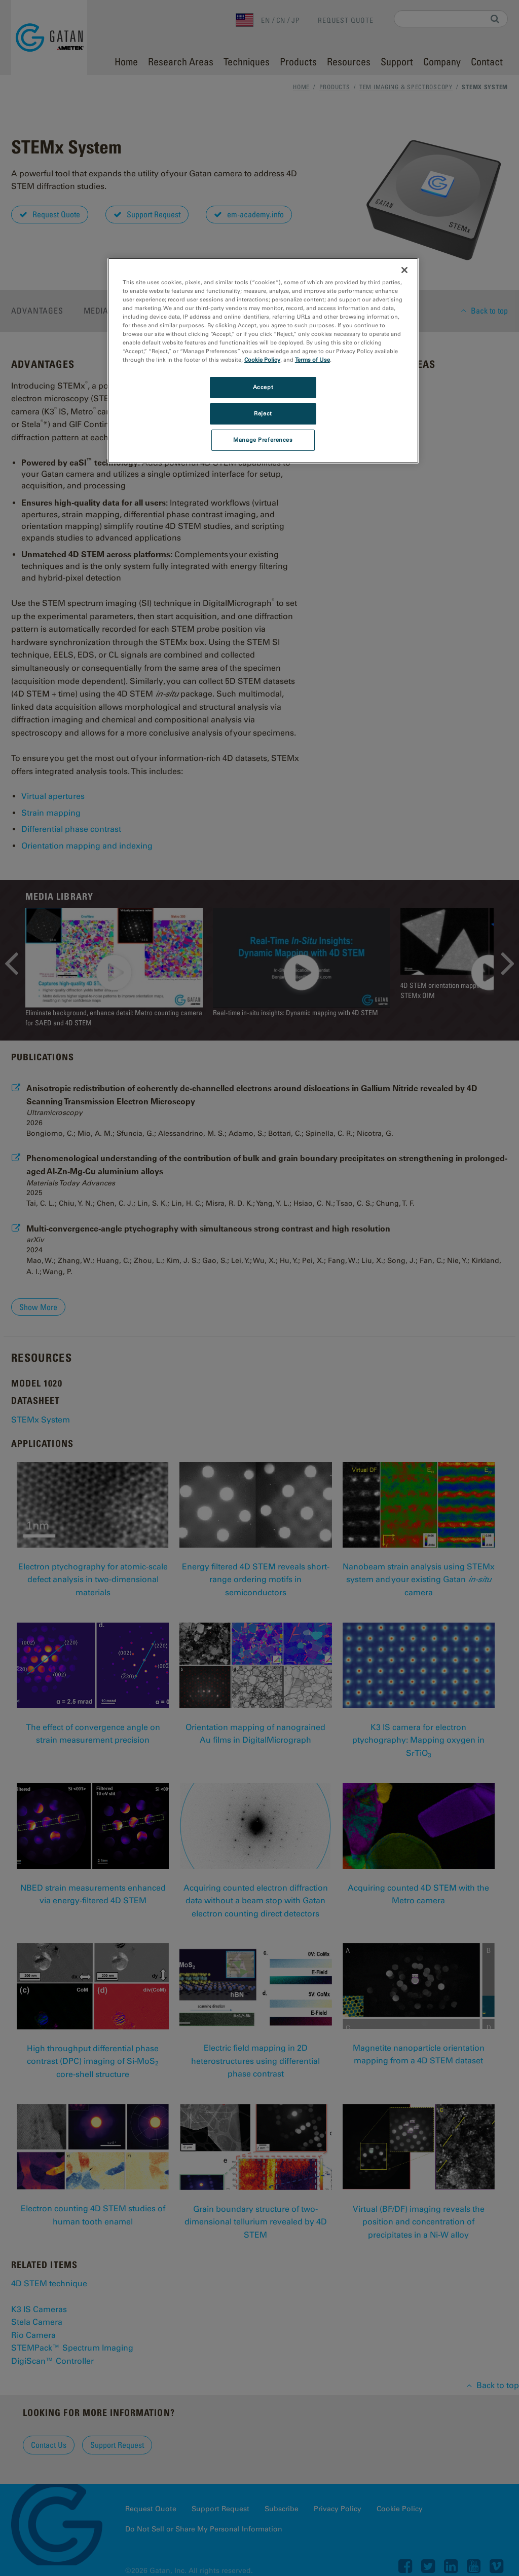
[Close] (404, 270)
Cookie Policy (262, 359)
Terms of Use (312, 359)
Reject (263, 413)
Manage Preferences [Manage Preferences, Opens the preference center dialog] (262, 439)
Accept (263, 387)
